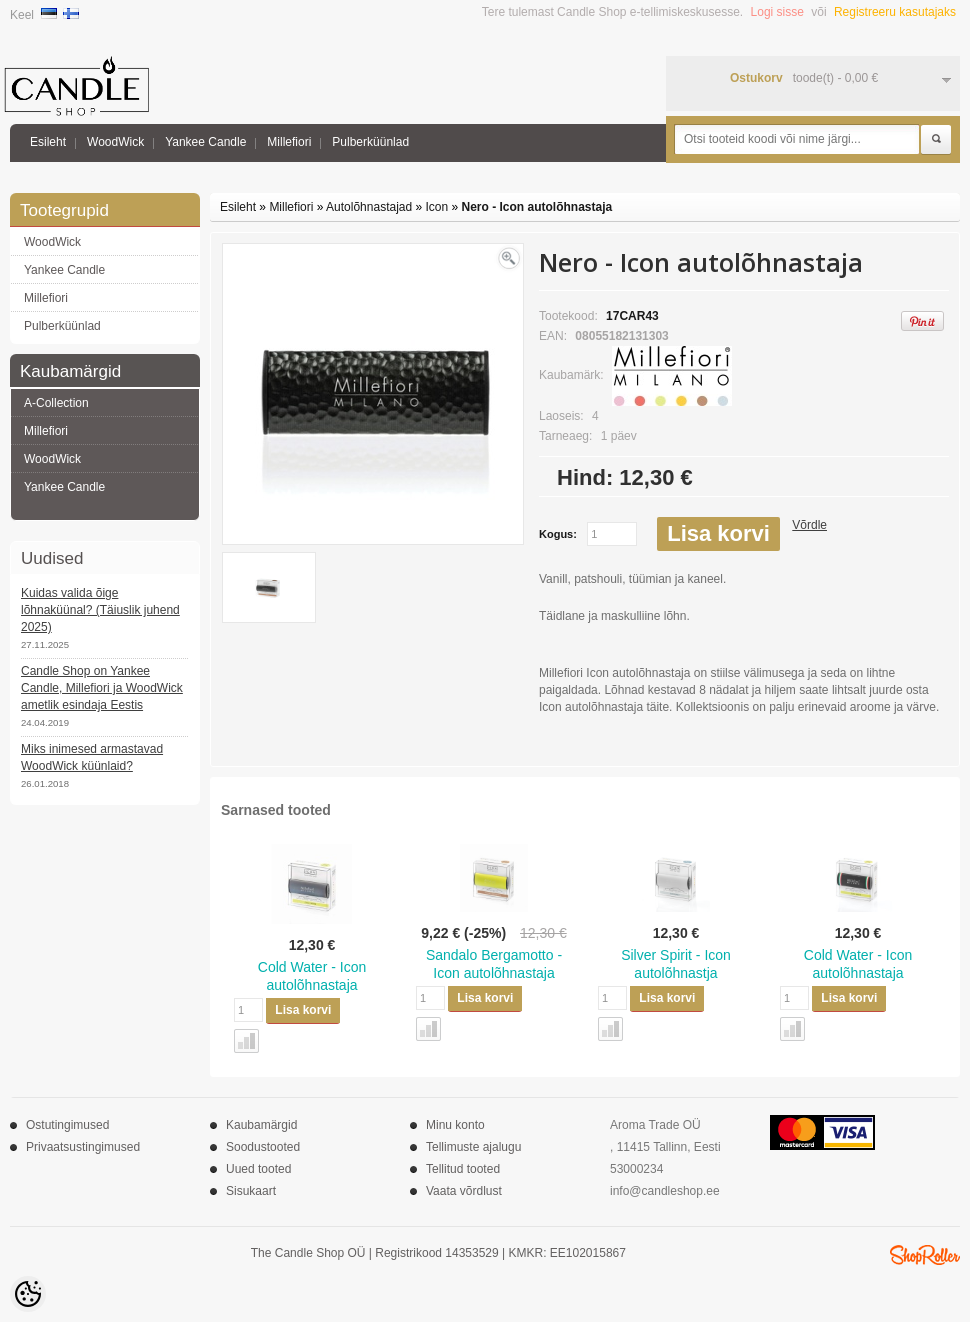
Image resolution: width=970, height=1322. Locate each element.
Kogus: (558, 534)
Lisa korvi (718, 533)
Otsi (936, 140)
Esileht (48, 142)
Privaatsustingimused (83, 1147)
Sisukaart (251, 1191)
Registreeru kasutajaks (895, 12)
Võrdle (809, 525)
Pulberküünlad (370, 142)
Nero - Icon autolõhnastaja (537, 207)
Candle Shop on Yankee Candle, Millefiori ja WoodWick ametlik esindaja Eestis (102, 688)
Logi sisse (777, 12)
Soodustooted (263, 1147)
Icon (437, 207)
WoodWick (115, 142)
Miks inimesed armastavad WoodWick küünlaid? (92, 757)
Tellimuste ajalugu (473, 1147)
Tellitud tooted (463, 1169)
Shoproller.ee (925, 1255)
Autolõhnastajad (369, 207)
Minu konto (455, 1125)
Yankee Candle (205, 142)
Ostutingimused (67, 1125)
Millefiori (289, 142)
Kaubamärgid (261, 1125)
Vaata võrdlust (464, 1191)
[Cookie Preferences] (28, 1294)
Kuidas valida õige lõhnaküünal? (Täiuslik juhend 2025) (100, 610)
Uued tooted (258, 1169)
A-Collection (56, 403)
